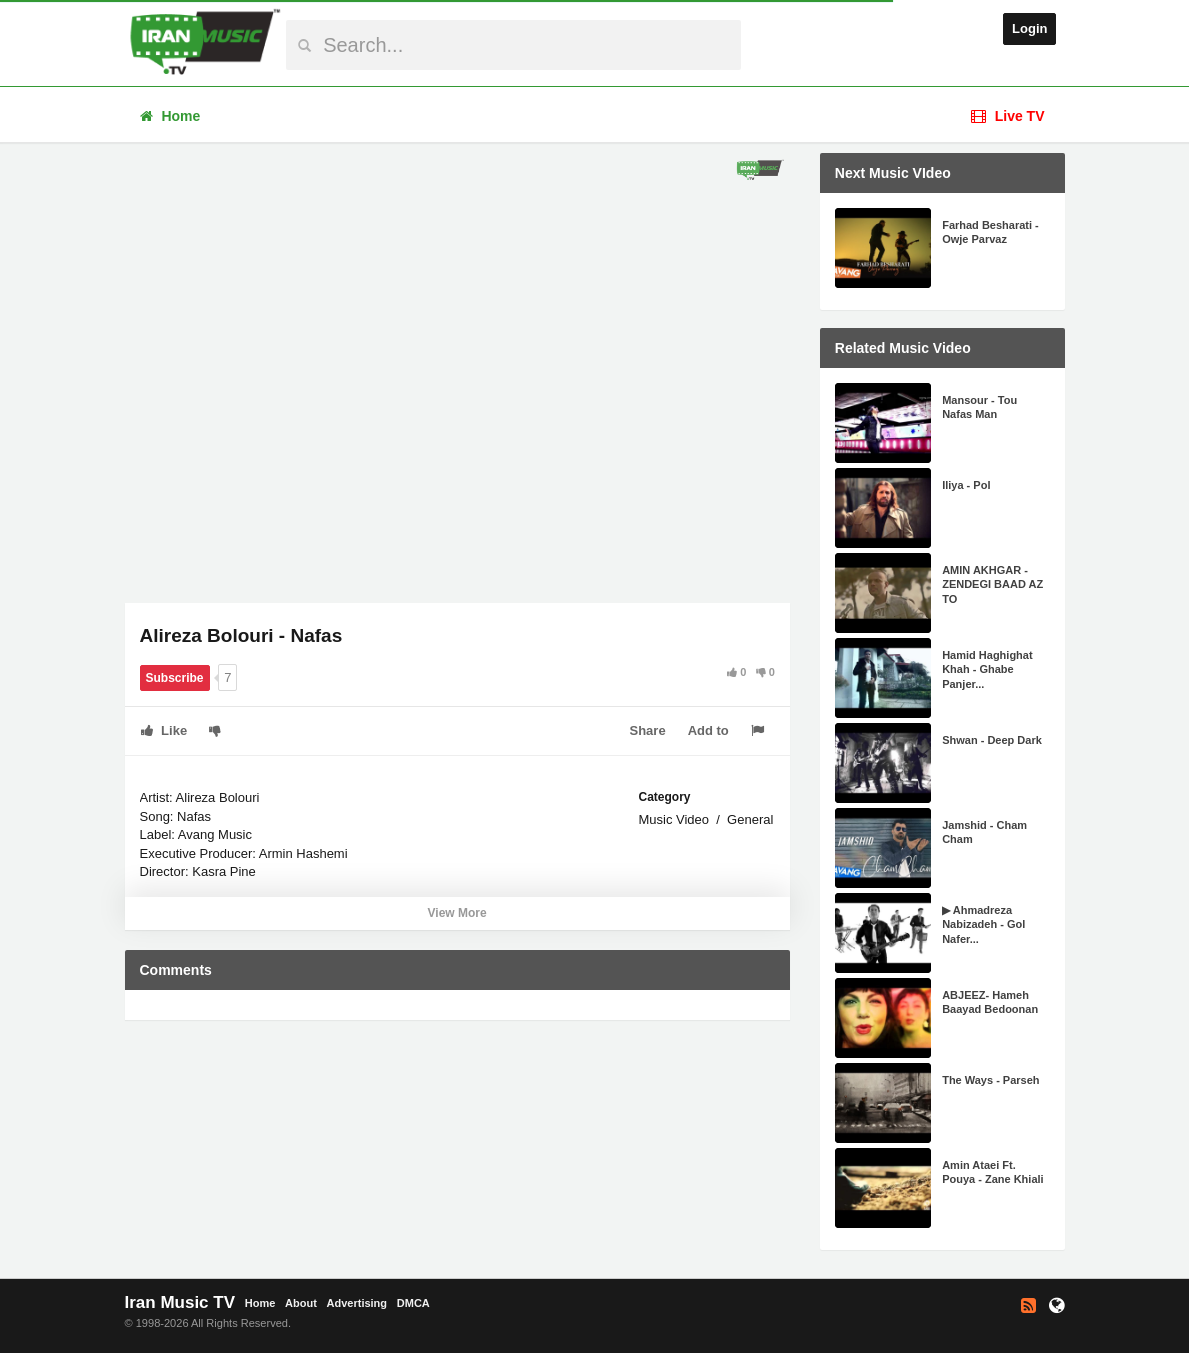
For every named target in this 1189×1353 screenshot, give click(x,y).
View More (457, 913)
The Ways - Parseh (990, 1080)
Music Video (673, 819)
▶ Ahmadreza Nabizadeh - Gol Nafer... (983, 924)
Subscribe (175, 678)
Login (1029, 28)
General (750, 819)
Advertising (357, 1303)
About (301, 1303)
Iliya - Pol (966, 485)
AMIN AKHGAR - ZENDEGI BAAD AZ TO (992, 584)
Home (170, 116)
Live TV (1008, 116)
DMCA (413, 1303)
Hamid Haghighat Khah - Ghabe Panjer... (987, 669)
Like (164, 730)
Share (648, 730)
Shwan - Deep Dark (992, 740)
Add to (708, 730)
